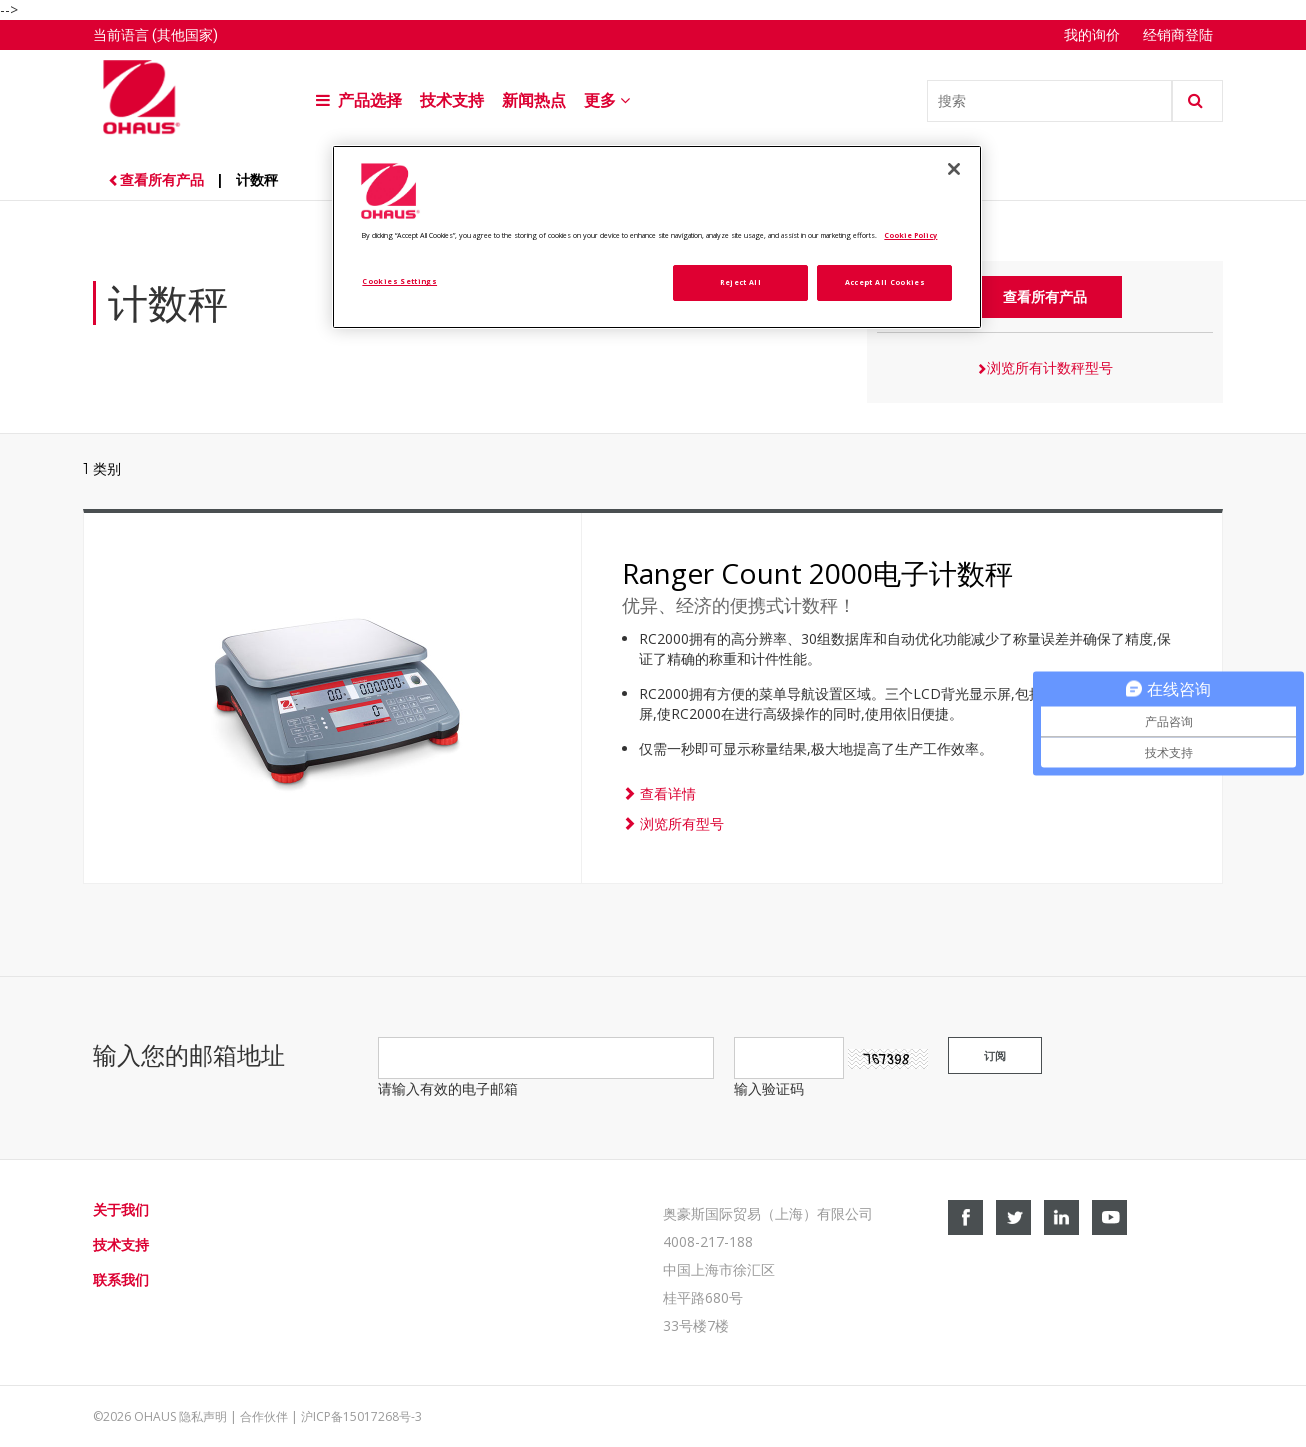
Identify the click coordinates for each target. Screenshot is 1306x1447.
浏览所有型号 (673, 823)
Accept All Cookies (885, 282)
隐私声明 (203, 1416)
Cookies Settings (399, 281)
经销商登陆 (1178, 35)
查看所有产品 (158, 179)
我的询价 (1093, 35)
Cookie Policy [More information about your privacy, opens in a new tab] (910, 235)
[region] (657, 237)
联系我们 (121, 1279)
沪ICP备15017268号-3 (361, 1416)
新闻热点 (534, 100)
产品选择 (359, 100)
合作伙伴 (264, 1416)
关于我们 (121, 1209)
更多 (609, 100)
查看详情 (659, 793)
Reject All (740, 282)
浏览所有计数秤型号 (1044, 367)
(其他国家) (185, 35)
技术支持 (452, 100)
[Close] (954, 169)
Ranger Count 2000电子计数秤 (817, 573)
